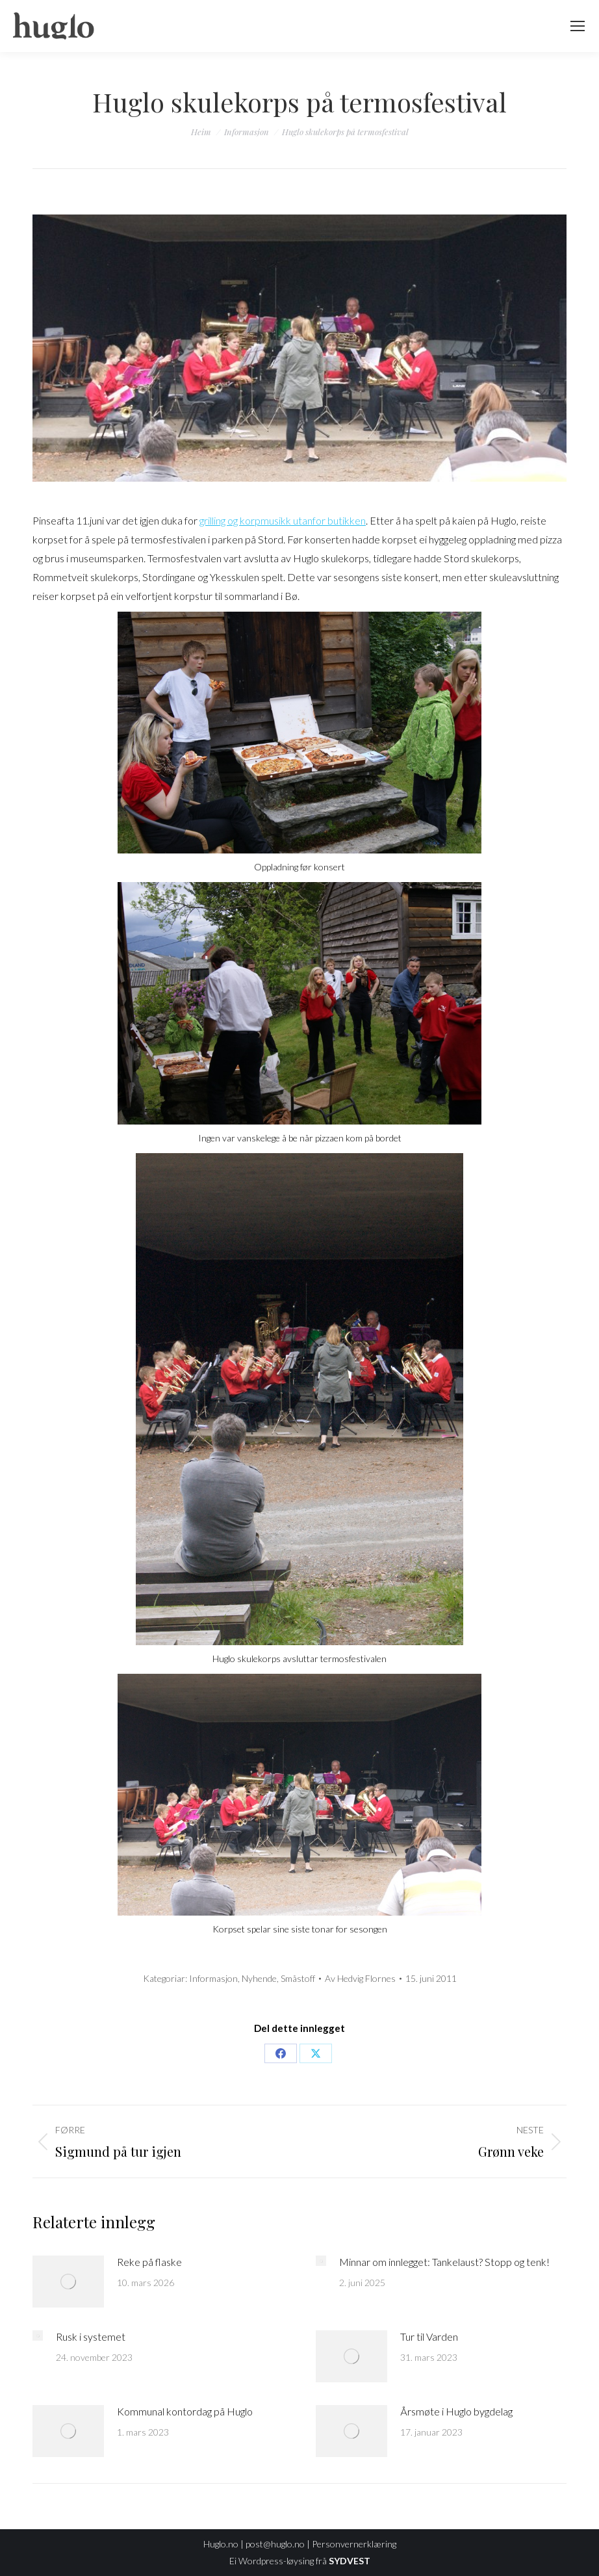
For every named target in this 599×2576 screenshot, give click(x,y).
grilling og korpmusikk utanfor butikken (282, 520)
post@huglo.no (275, 2543)
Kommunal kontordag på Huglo (185, 2411)
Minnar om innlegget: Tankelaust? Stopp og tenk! (444, 2262)
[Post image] (68, 2282)
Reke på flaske (149, 2262)
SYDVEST (349, 2560)
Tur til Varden (429, 2336)
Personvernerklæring (354, 2543)
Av (360, 1978)
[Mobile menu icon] (577, 26)
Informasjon (213, 1978)
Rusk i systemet (90, 2336)
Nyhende (259, 1978)
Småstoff (298, 1978)
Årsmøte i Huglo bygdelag (456, 2411)
